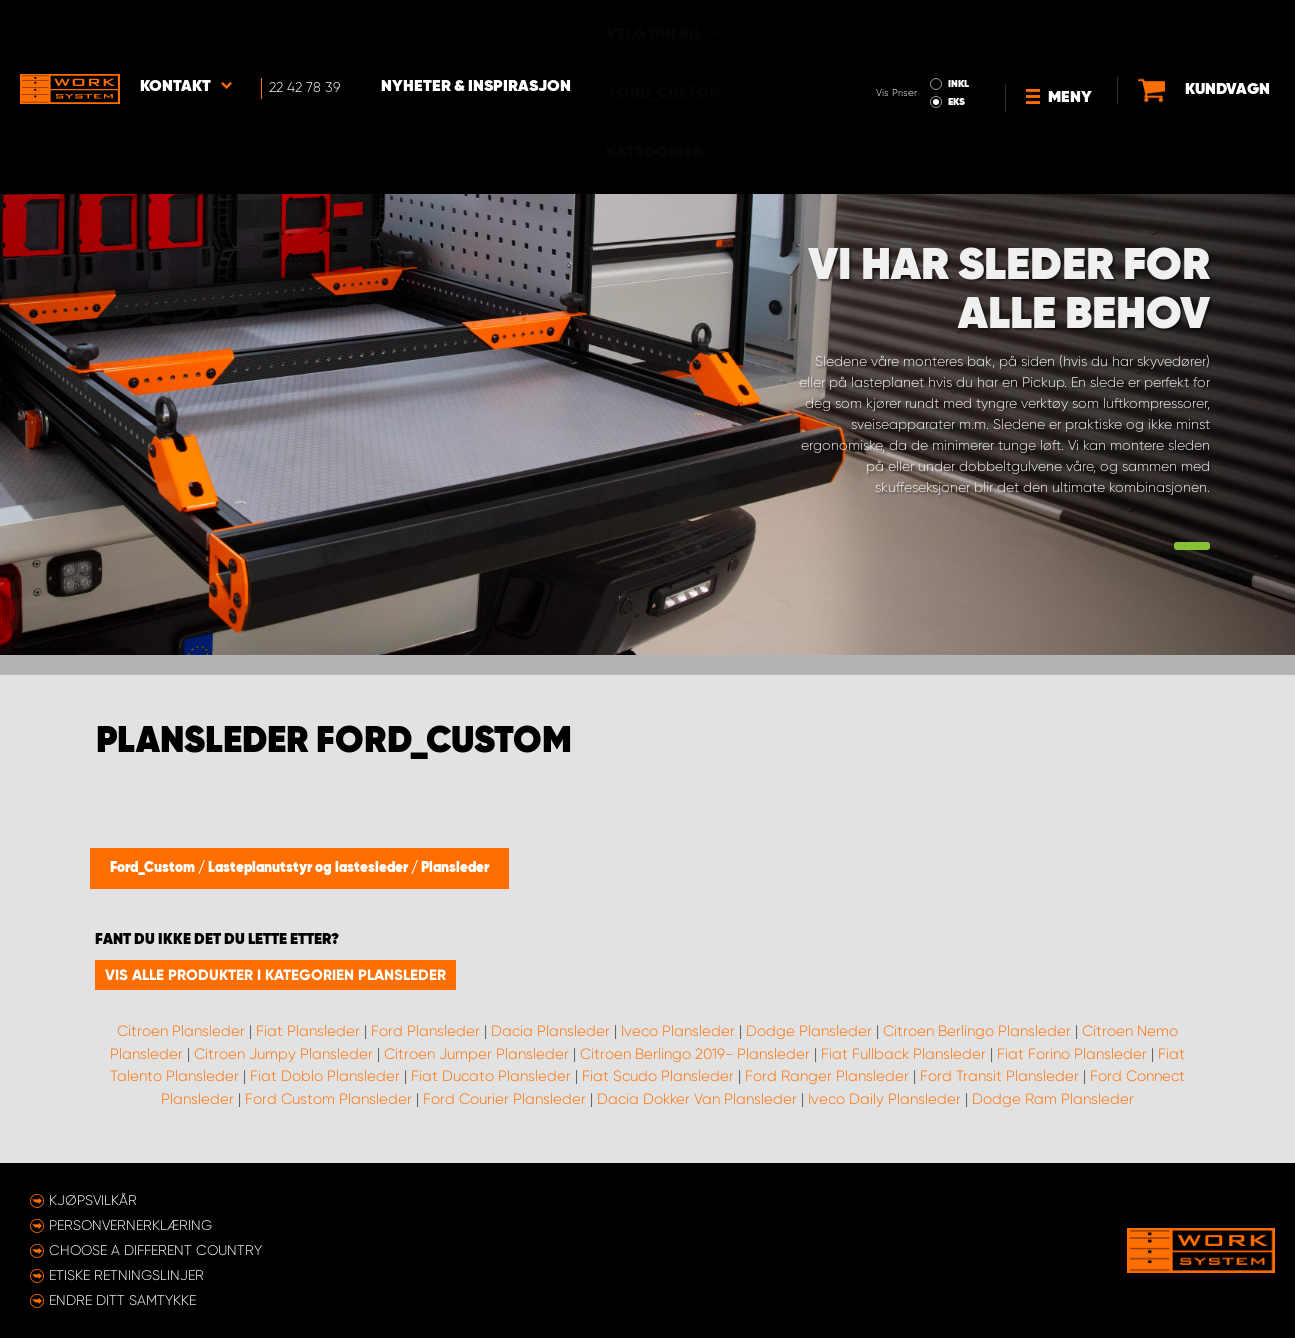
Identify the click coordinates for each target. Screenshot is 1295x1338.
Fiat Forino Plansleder (1072, 1054)
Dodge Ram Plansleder (1053, 1099)
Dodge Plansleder (809, 1031)
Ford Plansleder (425, 1031)
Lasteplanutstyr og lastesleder (309, 868)
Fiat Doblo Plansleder (325, 1076)
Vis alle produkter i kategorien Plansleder (275, 975)
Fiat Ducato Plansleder (491, 1076)
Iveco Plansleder (678, 1031)
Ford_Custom (154, 868)
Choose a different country (155, 1250)
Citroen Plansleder (181, 1031)
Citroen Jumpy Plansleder (283, 1054)
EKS (883, 46)
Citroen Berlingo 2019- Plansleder (695, 1054)
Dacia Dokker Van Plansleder (697, 1099)
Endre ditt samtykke (122, 1300)
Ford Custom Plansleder (328, 1099)
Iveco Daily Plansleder (884, 1099)
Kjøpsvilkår (93, 1200)
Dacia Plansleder (550, 1031)
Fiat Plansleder (308, 1031)
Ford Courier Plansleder (504, 1099)
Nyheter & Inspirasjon (476, 31)
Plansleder (455, 868)
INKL (885, 28)
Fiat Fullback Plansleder (903, 1054)
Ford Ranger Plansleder (827, 1076)
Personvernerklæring (130, 1225)
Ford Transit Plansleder (999, 1076)
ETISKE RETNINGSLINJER (126, 1275)
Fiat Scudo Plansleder (658, 1076)
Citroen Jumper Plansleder (476, 1054)
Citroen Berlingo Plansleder (977, 1031)
